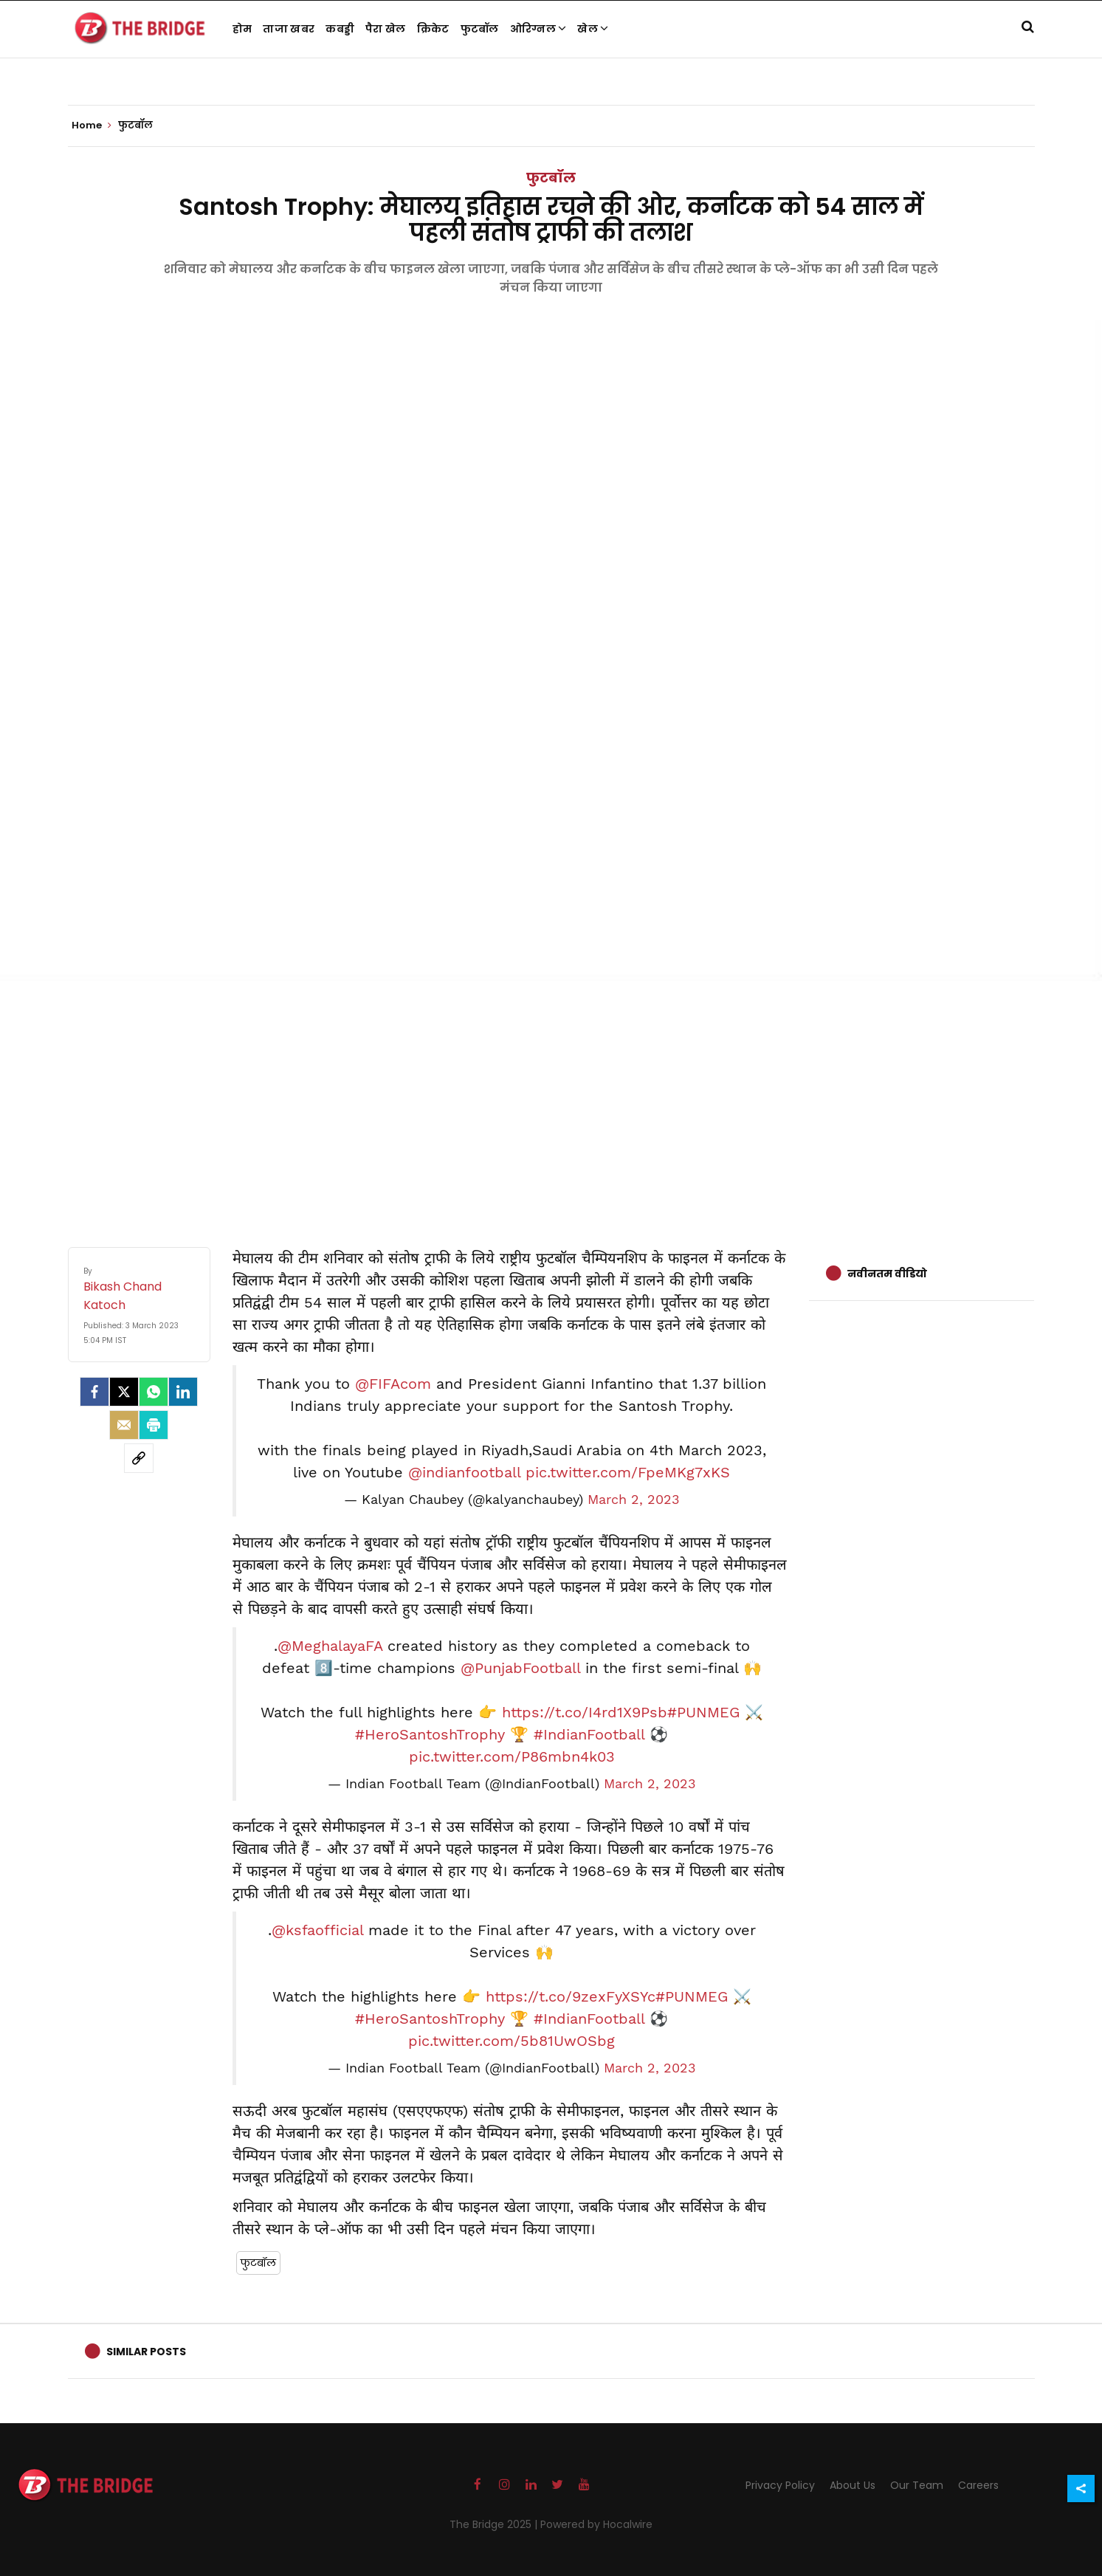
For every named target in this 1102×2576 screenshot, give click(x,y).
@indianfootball (464, 1472)
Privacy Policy (780, 2485)
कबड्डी (340, 28)
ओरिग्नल (538, 28)
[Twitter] (124, 1392)
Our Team (916, 2485)
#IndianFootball (589, 1734)
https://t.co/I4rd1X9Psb (584, 1712)
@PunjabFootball (520, 1668)
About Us (852, 2485)
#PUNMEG (703, 1712)
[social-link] (139, 1458)
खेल (592, 28)
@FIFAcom (393, 1383)
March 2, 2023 (634, 1499)
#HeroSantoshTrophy (430, 1734)
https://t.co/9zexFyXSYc (570, 1996)
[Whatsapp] (153, 1392)
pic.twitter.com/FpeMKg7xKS (628, 1472)
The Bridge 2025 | (495, 2524)
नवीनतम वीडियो (887, 1273)
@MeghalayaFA (330, 1646)
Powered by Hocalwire (596, 2524)
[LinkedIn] (183, 1392)
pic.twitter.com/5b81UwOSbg (511, 2041)
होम (242, 28)
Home (91, 125)
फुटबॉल (480, 28)
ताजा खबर (288, 28)
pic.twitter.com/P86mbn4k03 (512, 1756)
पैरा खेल (385, 28)
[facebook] (94, 1392)
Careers (978, 2485)
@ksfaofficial (317, 1930)
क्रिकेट (433, 28)
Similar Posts (146, 2351)
